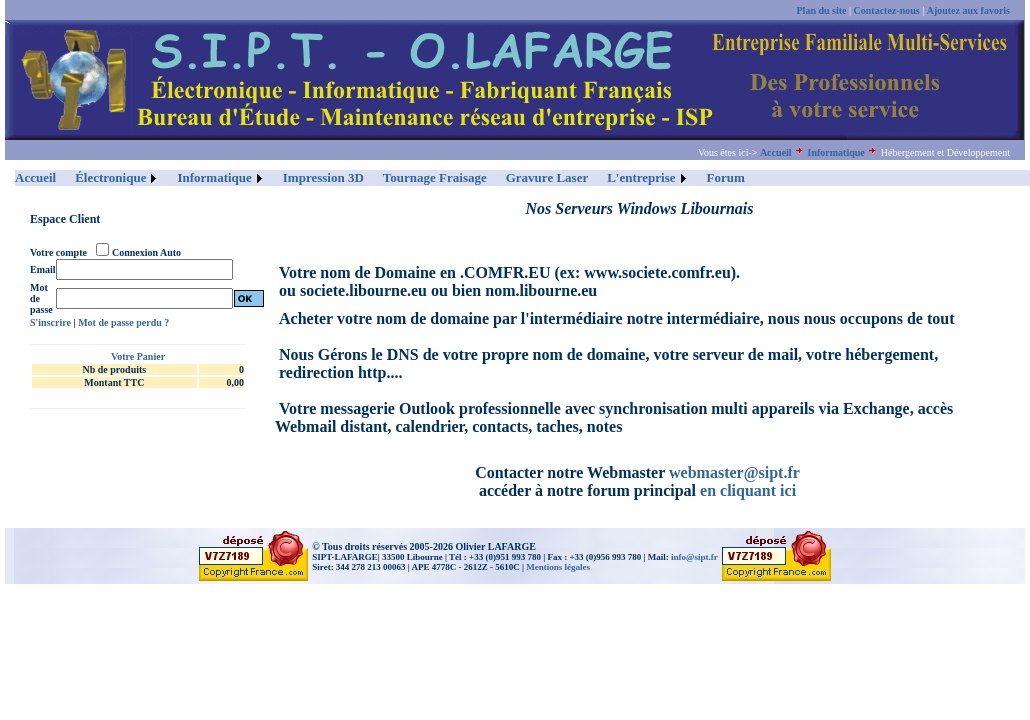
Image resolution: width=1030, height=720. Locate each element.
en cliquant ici (748, 490)
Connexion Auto (146, 252)
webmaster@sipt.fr (734, 472)
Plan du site (822, 10)
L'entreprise (641, 177)
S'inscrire (50, 322)
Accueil (776, 152)
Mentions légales (558, 567)
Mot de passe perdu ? (123, 322)
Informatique (836, 152)
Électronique (110, 177)
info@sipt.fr (694, 557)
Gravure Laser (547, 177)
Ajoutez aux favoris (968, 10)
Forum (726, 177)
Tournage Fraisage (435, 177)
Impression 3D (323, 177)
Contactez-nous (887, 10)
